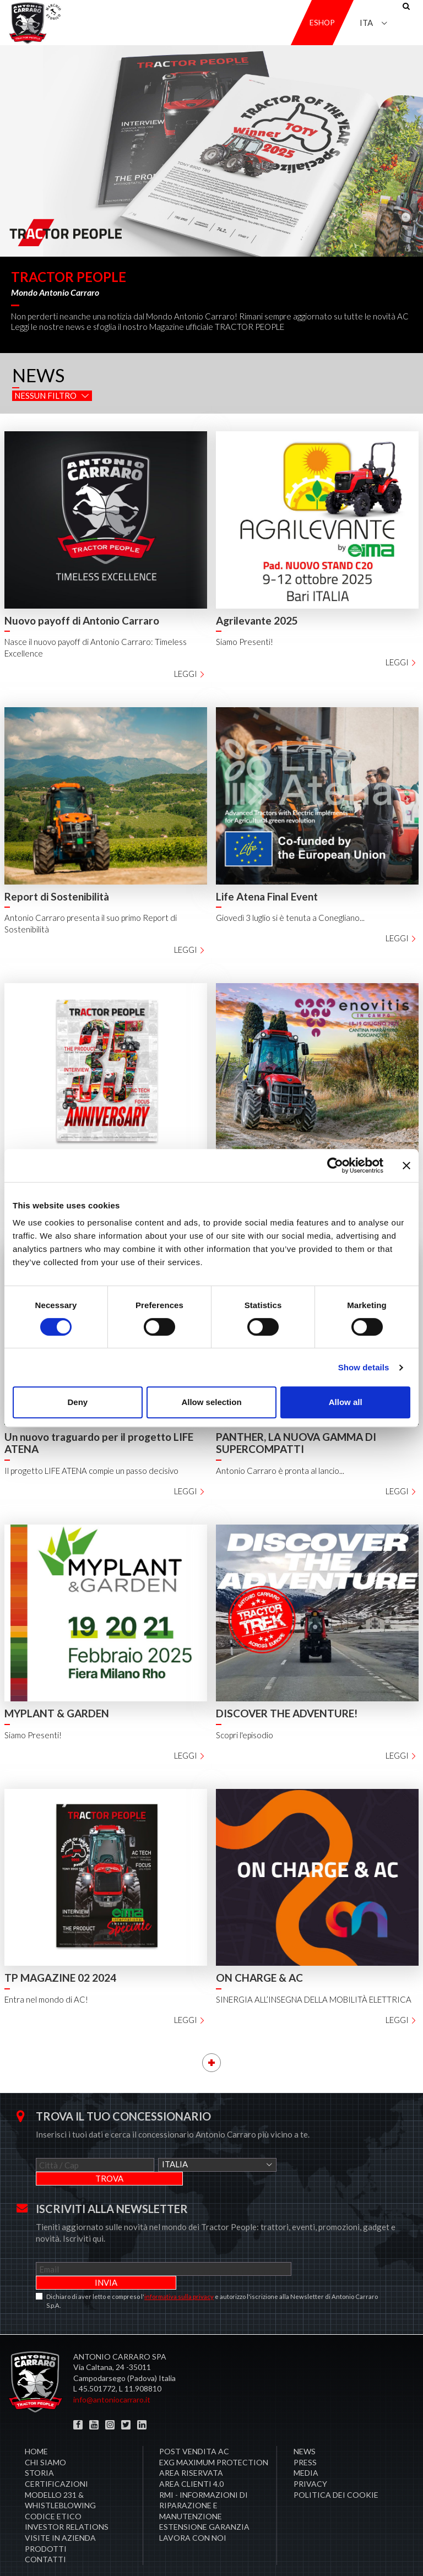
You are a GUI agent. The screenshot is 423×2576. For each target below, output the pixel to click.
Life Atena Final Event (267, 896)
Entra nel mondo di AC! (46, 1999)
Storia (39, 2445)
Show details (363, 1367)
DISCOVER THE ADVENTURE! (286, 1713)
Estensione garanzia (204, 2499)
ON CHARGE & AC (259, 1977)
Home (36, 2423)
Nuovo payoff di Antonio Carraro (81, 620)
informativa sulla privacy (179, 2269)
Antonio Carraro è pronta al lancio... (280, 1471)
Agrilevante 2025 (257, 620)
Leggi (190, 674)
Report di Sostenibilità (56, 896)
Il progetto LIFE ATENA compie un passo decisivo (91, 1471)
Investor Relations (67, 2499)
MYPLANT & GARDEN (56, 1713)
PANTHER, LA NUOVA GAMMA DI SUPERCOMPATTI (296, 1443)
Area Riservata (191, 2445)
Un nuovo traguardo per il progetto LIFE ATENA (98, 1443)
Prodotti (46, 2521)
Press (305, 2434)
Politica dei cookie (336, 2467)
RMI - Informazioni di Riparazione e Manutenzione (203, 2478)
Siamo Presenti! (244, 642)
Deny (77, 1402)
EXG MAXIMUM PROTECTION (213, 2434)
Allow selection (211, 1402)
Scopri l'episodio (244, 1735)
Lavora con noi (192, 2510)
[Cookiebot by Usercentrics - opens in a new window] (335, 1165)
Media (306, 2445)
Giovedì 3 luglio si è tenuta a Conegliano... (290, 918)
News (305, 2423)
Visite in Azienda (60, 2510)
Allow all (345, 1402)
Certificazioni (56, 2456)
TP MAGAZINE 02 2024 (60, 1977)
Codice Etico (53, 2488)
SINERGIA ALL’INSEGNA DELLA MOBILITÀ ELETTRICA (313, 1999)
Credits (392, 2553)
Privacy (310, 2456)
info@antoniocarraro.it (111, 2372)
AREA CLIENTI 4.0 (191, 2456)
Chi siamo (45, 2434)
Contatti (45, 2531)
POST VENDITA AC (194, 2423)
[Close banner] (406, 1165)
